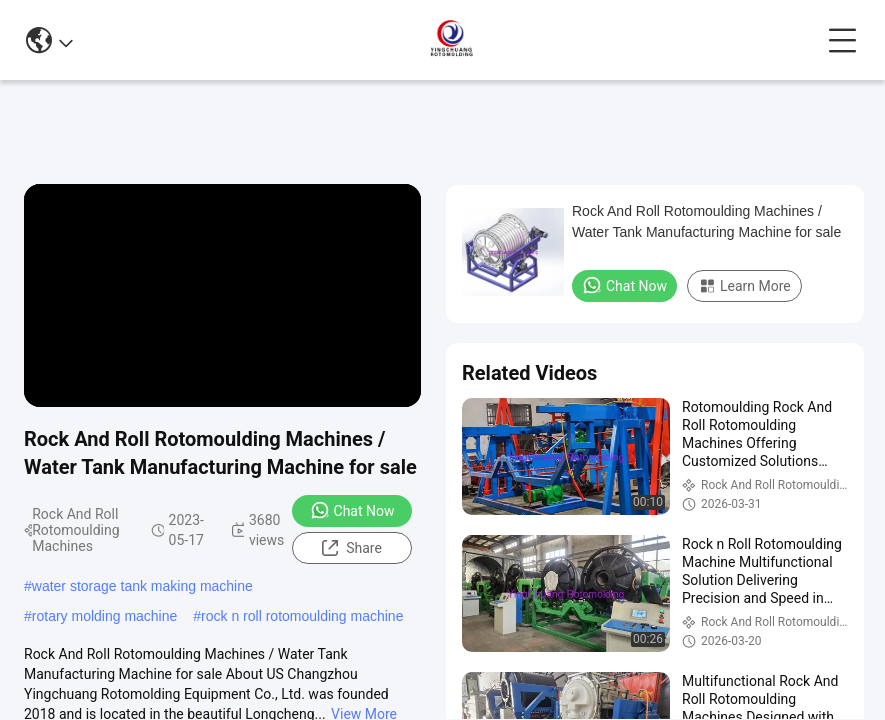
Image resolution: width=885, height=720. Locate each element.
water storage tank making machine (142, 586)
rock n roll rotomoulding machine (302, 616)
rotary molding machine (105, 616)
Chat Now (352, 510)
